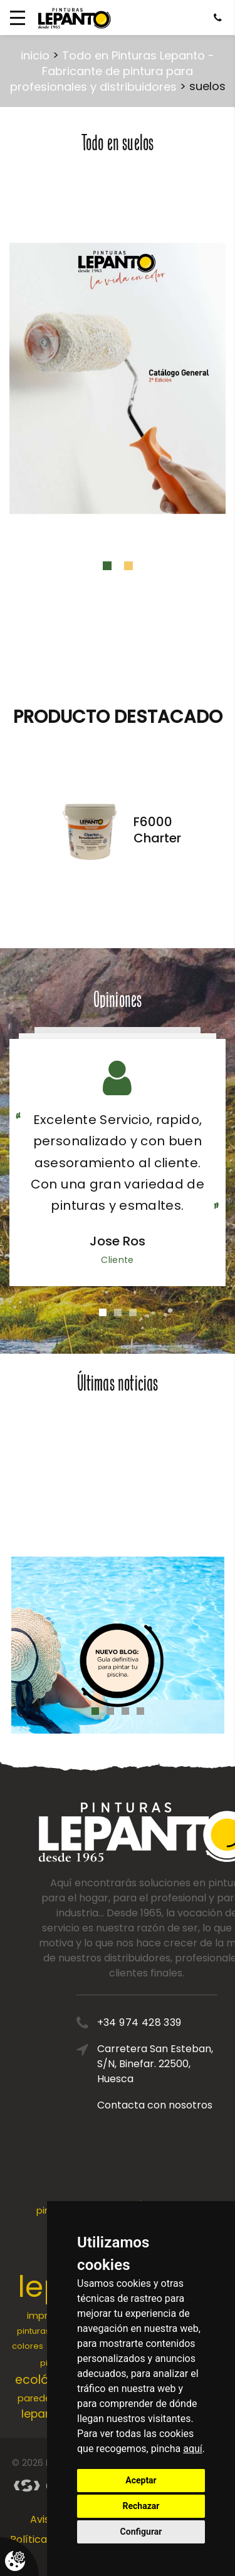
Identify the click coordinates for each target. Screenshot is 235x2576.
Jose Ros (117, 1241)
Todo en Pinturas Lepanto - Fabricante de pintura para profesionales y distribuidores (112, 71)
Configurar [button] (141, 2532)
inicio (35, 55)
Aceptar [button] (141, 2480)
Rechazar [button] (141, 2506)
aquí (192, 2449)
